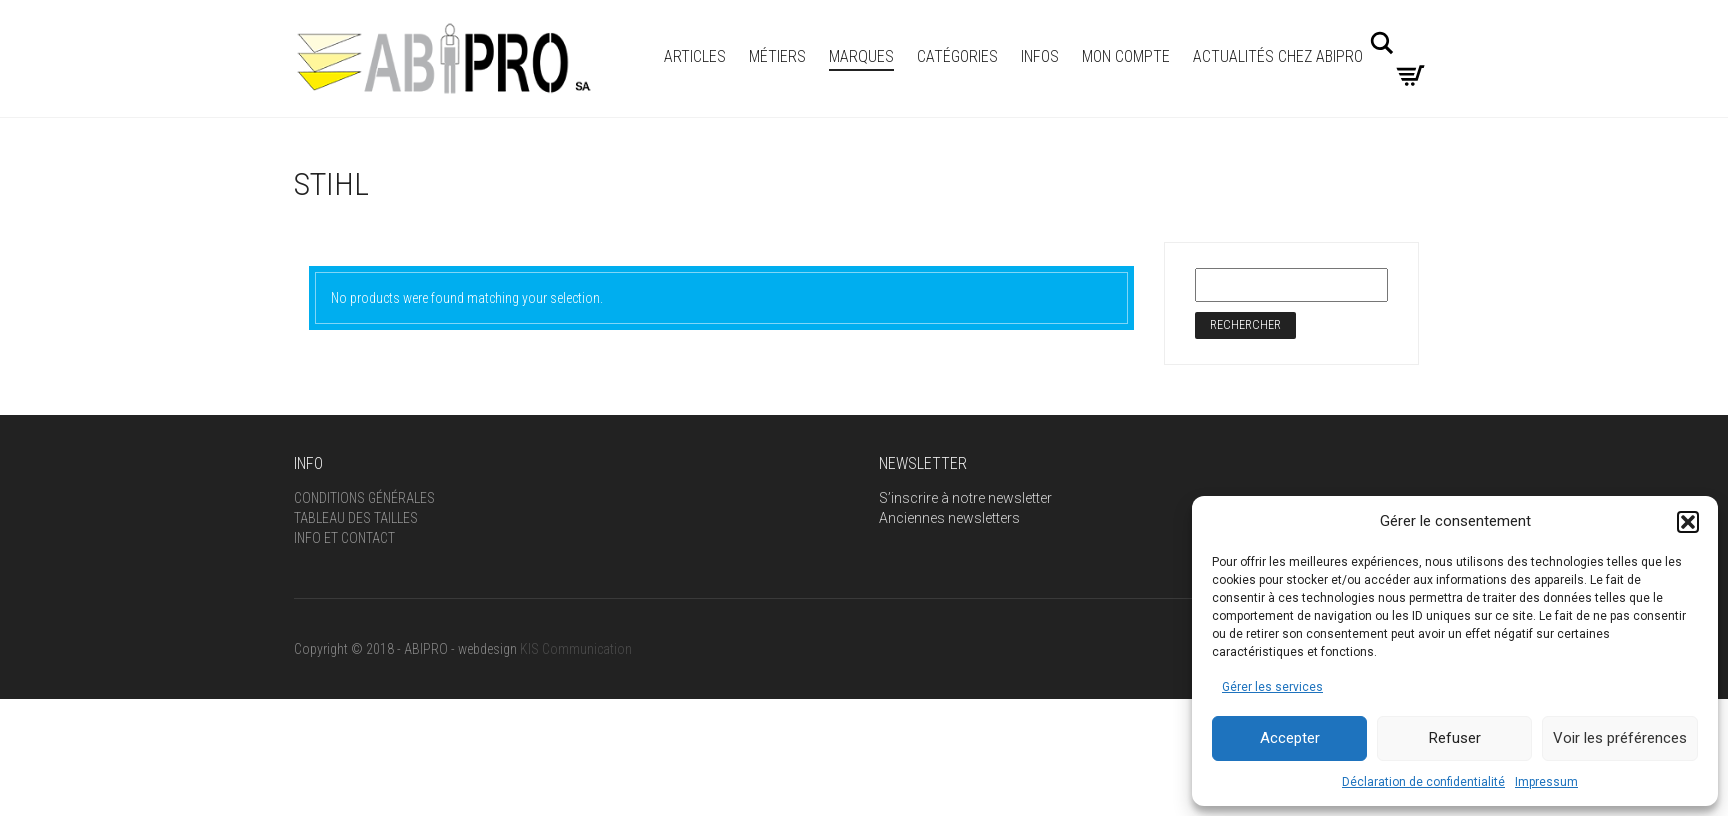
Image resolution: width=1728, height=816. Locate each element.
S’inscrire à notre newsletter (965, 498)
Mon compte (1126, 56)
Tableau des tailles (356, 518)
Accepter (1290, 738)
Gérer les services (1272, 687)
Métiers (777, 56)
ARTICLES (695, 56)
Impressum (1546, 782)
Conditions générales (364, 498)
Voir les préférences (1620, 738)
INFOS (1040, 56)
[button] (1688, 522)
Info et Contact (344, 538)
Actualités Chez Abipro (1278, 56)
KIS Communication (576, 649)
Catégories (957, 56)
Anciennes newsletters (949, 518)
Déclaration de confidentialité (1423, 782)
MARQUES (861, 56)
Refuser (1455, 738)
